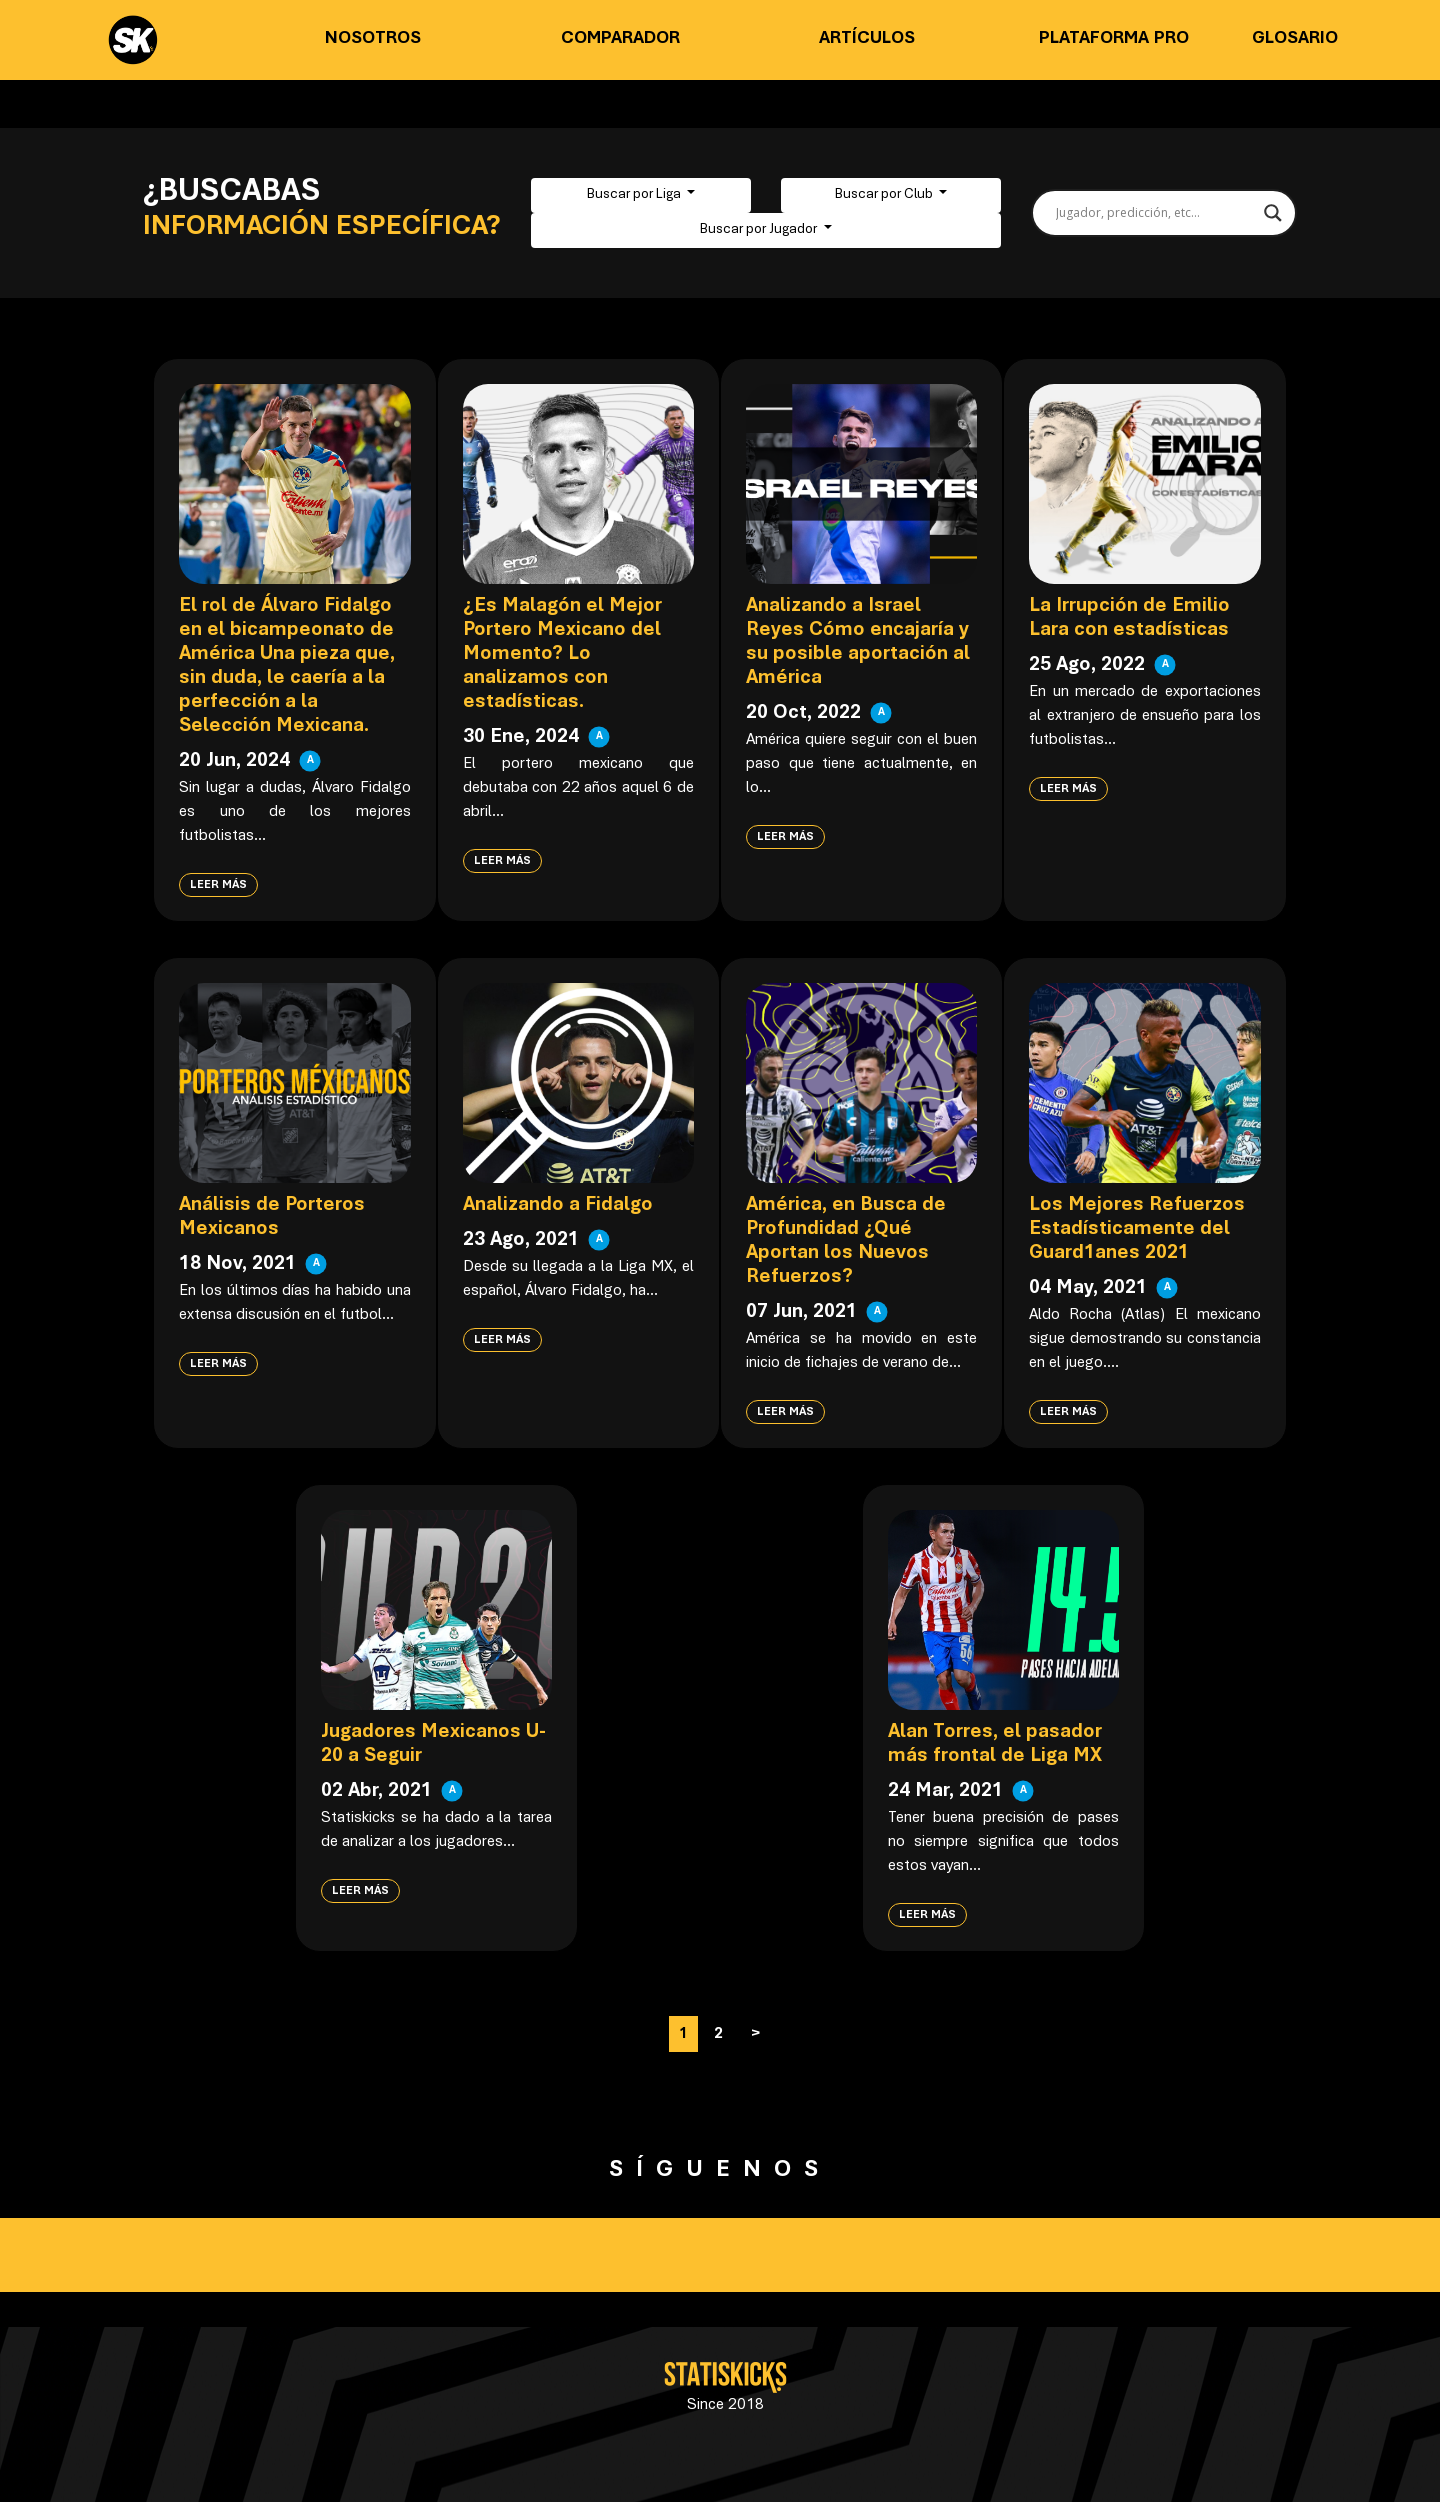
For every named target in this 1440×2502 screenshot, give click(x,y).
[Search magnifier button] (1273, 213)
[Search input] (1155, 213)
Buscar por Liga (635, 195)
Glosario (1295, 39)
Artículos (867, 39)
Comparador (620, 39)
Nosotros (373, 39)
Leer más (218, 885)
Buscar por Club (885, 195)
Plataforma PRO (1114, 39)
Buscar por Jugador (760, 230)
